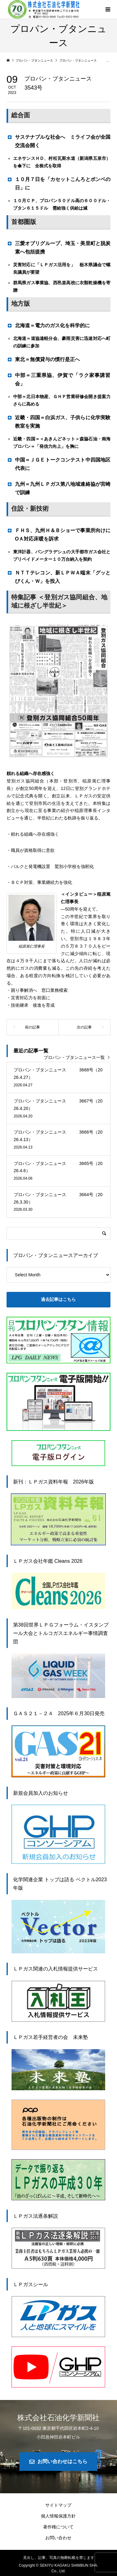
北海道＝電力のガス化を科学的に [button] (51, 325)
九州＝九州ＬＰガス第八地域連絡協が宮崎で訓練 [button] (58, 488)
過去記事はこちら (58, 1299)
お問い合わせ (58, 2537)
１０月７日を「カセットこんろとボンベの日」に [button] (58, 183)
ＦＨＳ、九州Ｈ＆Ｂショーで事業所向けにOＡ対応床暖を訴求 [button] (58, 534)
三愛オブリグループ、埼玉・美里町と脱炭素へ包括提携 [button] (58, 247)
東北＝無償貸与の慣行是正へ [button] (46, 359)
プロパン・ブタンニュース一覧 (74, 1057)
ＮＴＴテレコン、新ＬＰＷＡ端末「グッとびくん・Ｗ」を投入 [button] (58, 576)
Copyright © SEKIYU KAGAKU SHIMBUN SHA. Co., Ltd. (58, 2568)
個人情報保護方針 (58, 2515)
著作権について (58, 2526)
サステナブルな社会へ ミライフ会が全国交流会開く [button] (58, 141)
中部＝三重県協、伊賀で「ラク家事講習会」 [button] (58, 379)
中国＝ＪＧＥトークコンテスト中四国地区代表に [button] (58, 464)
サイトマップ (58, 2505)
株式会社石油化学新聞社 (58, 2417)
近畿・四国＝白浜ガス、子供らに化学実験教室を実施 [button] (58, 421)
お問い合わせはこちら (62, 2461)
